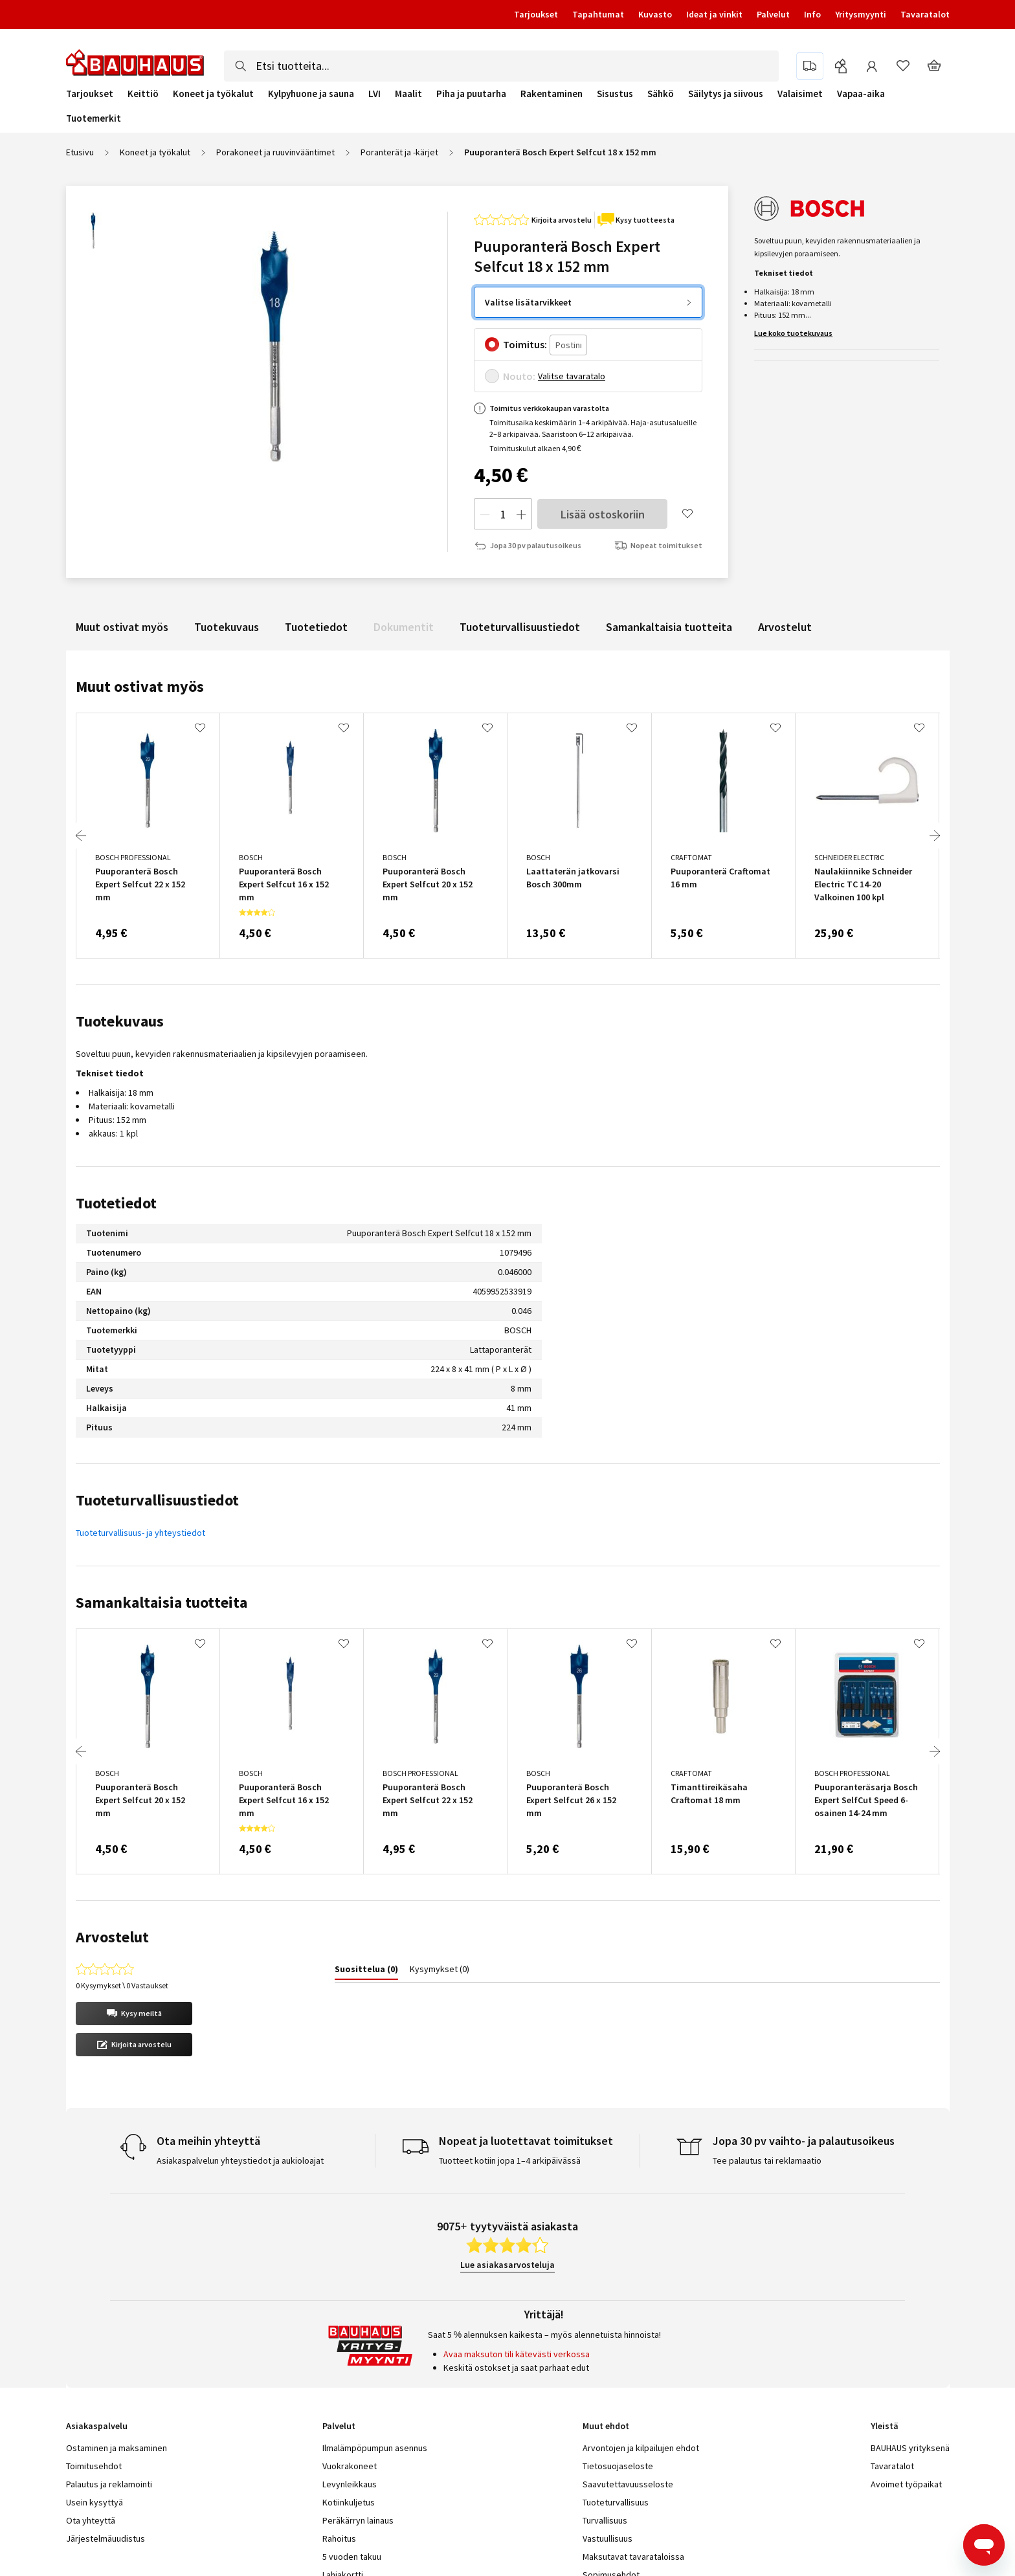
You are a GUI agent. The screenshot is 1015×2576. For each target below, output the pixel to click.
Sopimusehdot (611, 2481)
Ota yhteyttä (90, 2427)
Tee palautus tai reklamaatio (767, 2067)
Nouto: (519, 376)
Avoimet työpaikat (906, 2391)
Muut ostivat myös (122, 626)
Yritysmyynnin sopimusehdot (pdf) (649, 2499)
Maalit (408, 94)
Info (812, 14)
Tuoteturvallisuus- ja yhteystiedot (140, 1532)
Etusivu (80, 152)
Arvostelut (785, 626)
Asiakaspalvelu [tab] (97, 2332)
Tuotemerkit (93, 118)
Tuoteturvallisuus (616, 2409)
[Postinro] (568, 345)
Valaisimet (800, 94)
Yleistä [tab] (884, 2332)
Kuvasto (655, 14)
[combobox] (501, 66)
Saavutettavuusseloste (628, 2391)
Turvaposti (342, 2518)
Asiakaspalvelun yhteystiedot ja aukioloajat (240, 2067)
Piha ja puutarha (471, 94)
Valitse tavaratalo (571, 376)
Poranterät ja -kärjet (399, 152)
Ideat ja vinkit (714, 14)
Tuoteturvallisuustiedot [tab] (157, 1500)
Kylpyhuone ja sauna (311, 94)
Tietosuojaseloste (618, 2373)
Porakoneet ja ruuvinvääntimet (275, 152)
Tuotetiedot (316, 626)
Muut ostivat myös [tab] (140, 686)
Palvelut (773, 14)
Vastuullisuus (607, 2445)
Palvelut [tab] (338, 2332)
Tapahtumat (598, 14)
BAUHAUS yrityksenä (910, 2354)
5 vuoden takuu (351, 2463)
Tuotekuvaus (226, 626)
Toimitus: (525, 344)
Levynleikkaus (349, 2391)
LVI (374, 94)
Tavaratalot (925, 14)
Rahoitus (339, 2445)
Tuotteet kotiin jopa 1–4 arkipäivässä (510, 2067)
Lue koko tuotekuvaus (793, 333)
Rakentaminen (551, 94)
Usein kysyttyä (94, 2409)
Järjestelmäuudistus (105, 2445)
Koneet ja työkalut (213, 94)
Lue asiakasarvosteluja (507, 2171)
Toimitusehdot (94, 2373)
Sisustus (615, 94)
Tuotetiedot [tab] (116, 1203)
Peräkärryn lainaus (358, 2427)
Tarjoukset (536, 14)
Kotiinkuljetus (348, 2409)
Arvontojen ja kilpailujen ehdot (641, 2354)
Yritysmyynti (860, 14)
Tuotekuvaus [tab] (120, 1021)
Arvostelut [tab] (112, 1937)
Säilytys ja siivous (725, 94)
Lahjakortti (342, 2481)
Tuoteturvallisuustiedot (520, 626)
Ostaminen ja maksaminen (116, 2354)
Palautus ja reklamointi (109, 2391)
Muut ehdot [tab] (606, 2332)
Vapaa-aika (861, 94)
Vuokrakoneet (349, 2373)
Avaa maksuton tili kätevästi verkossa (516, 2261)
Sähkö (660, 94)
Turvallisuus (605, 2427)
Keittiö (143, 94)
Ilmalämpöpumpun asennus (374, 2354)
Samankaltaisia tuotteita (669, 626)
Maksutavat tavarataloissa (633, 2463)
